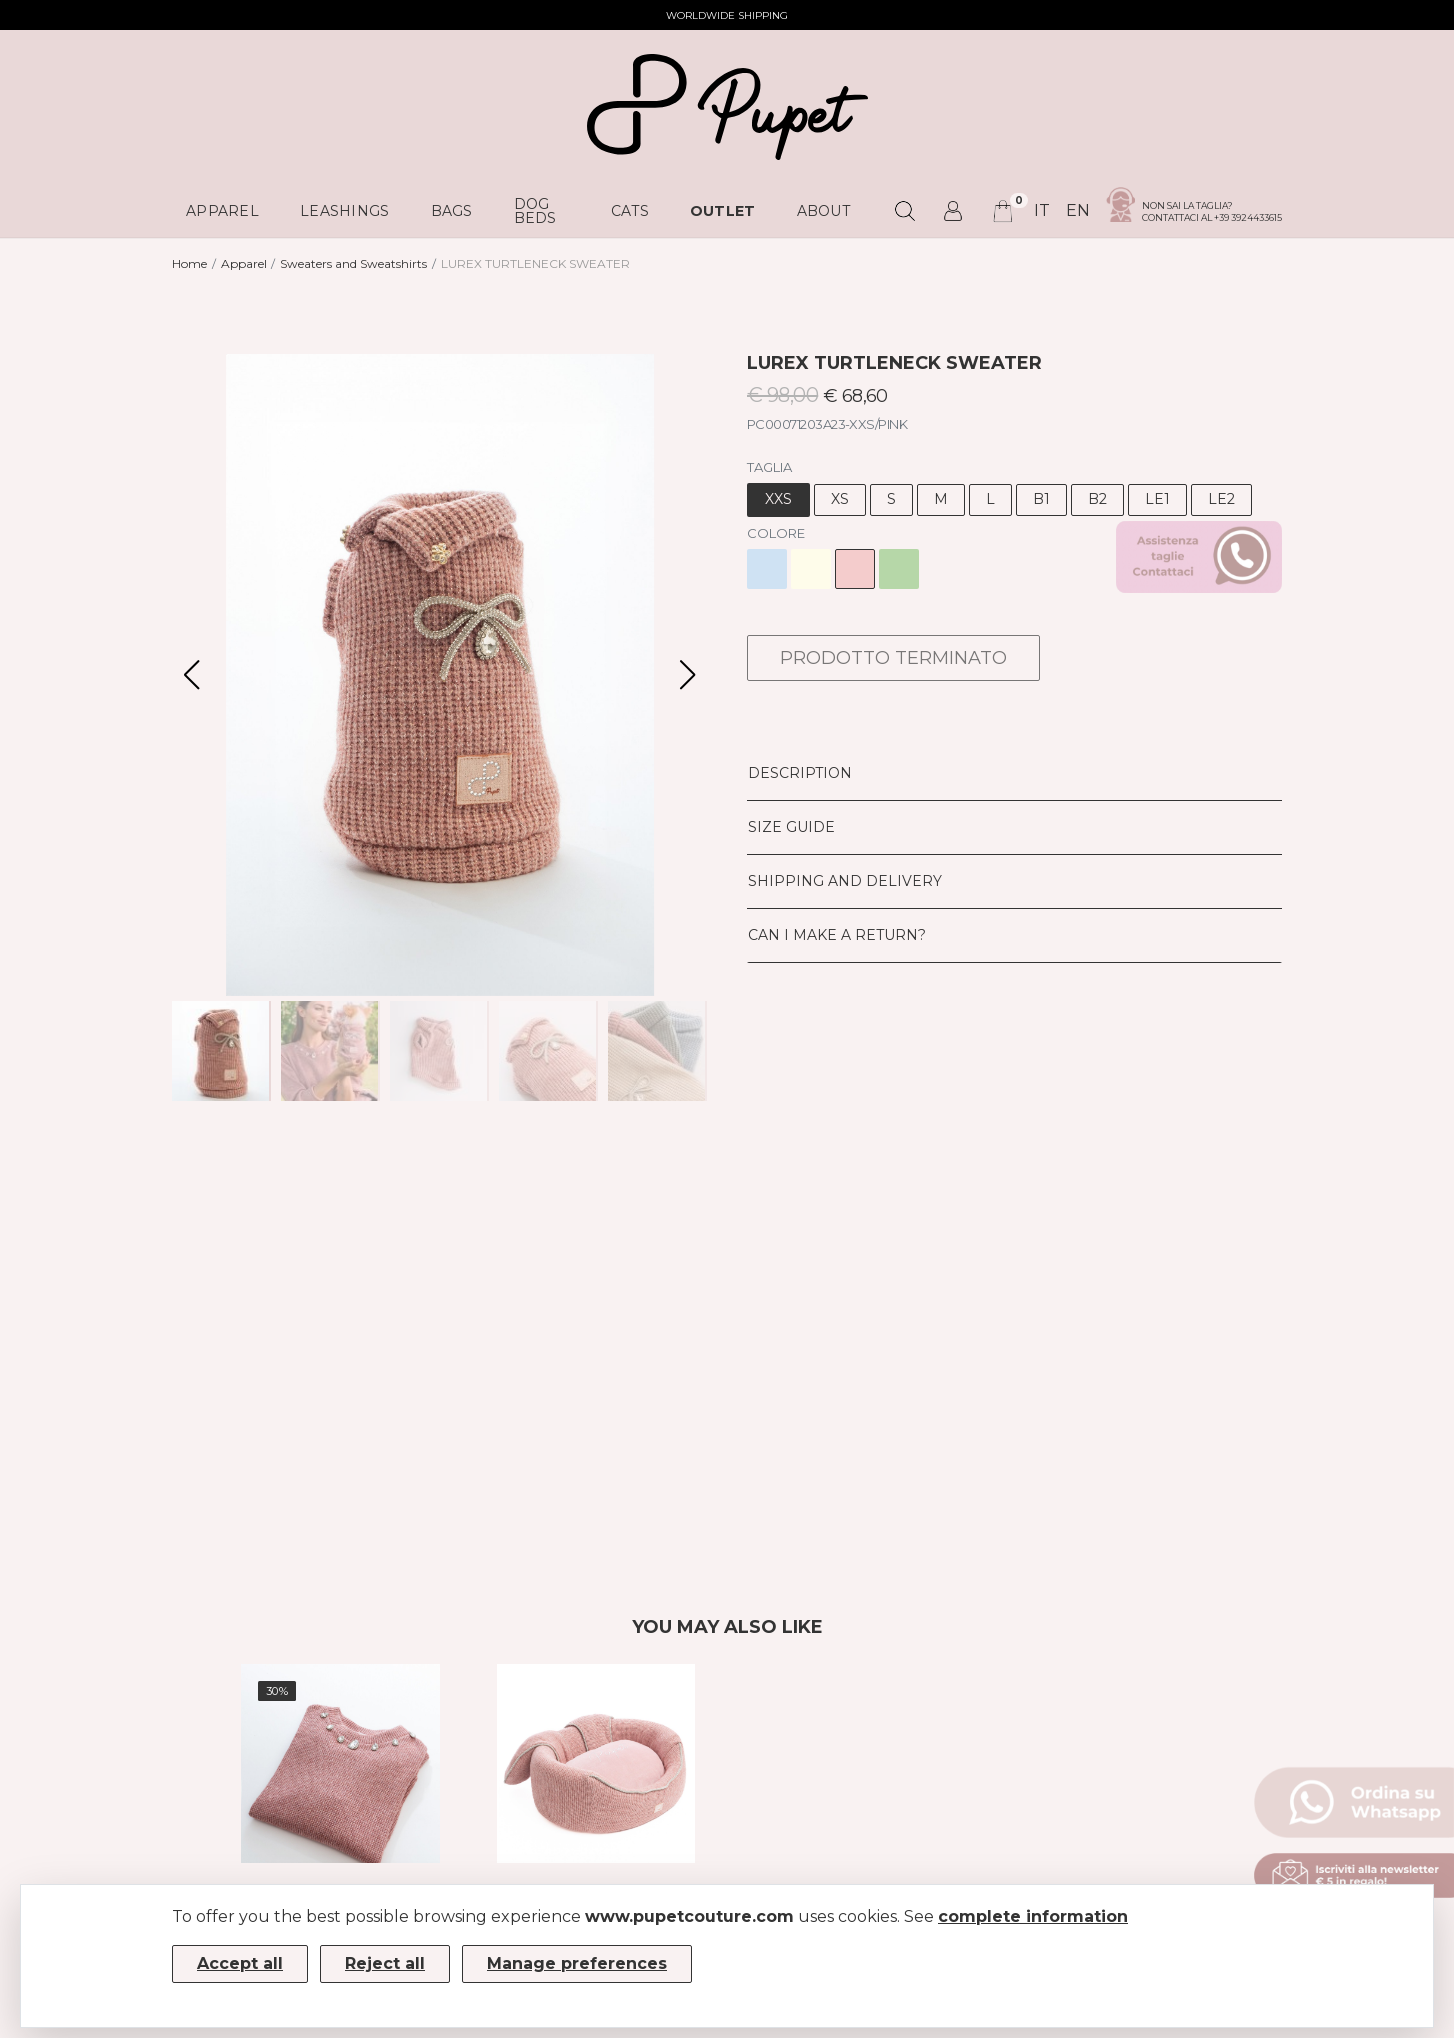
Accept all (240, 1963)
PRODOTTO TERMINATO (893, 658)
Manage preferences (577, 1963)
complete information (1033, 1916)
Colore (776, 533)
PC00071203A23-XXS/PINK (827, 424)
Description (800, 773)
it (1042, 210)
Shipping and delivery (845, 881)
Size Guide (791, 827)
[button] (688, 675)
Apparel (244, 263)
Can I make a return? (837, 935)
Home (189, 263)
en (1078, 210)
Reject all (385, 1963)
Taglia (769, 467)
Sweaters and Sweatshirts (353, 263)
